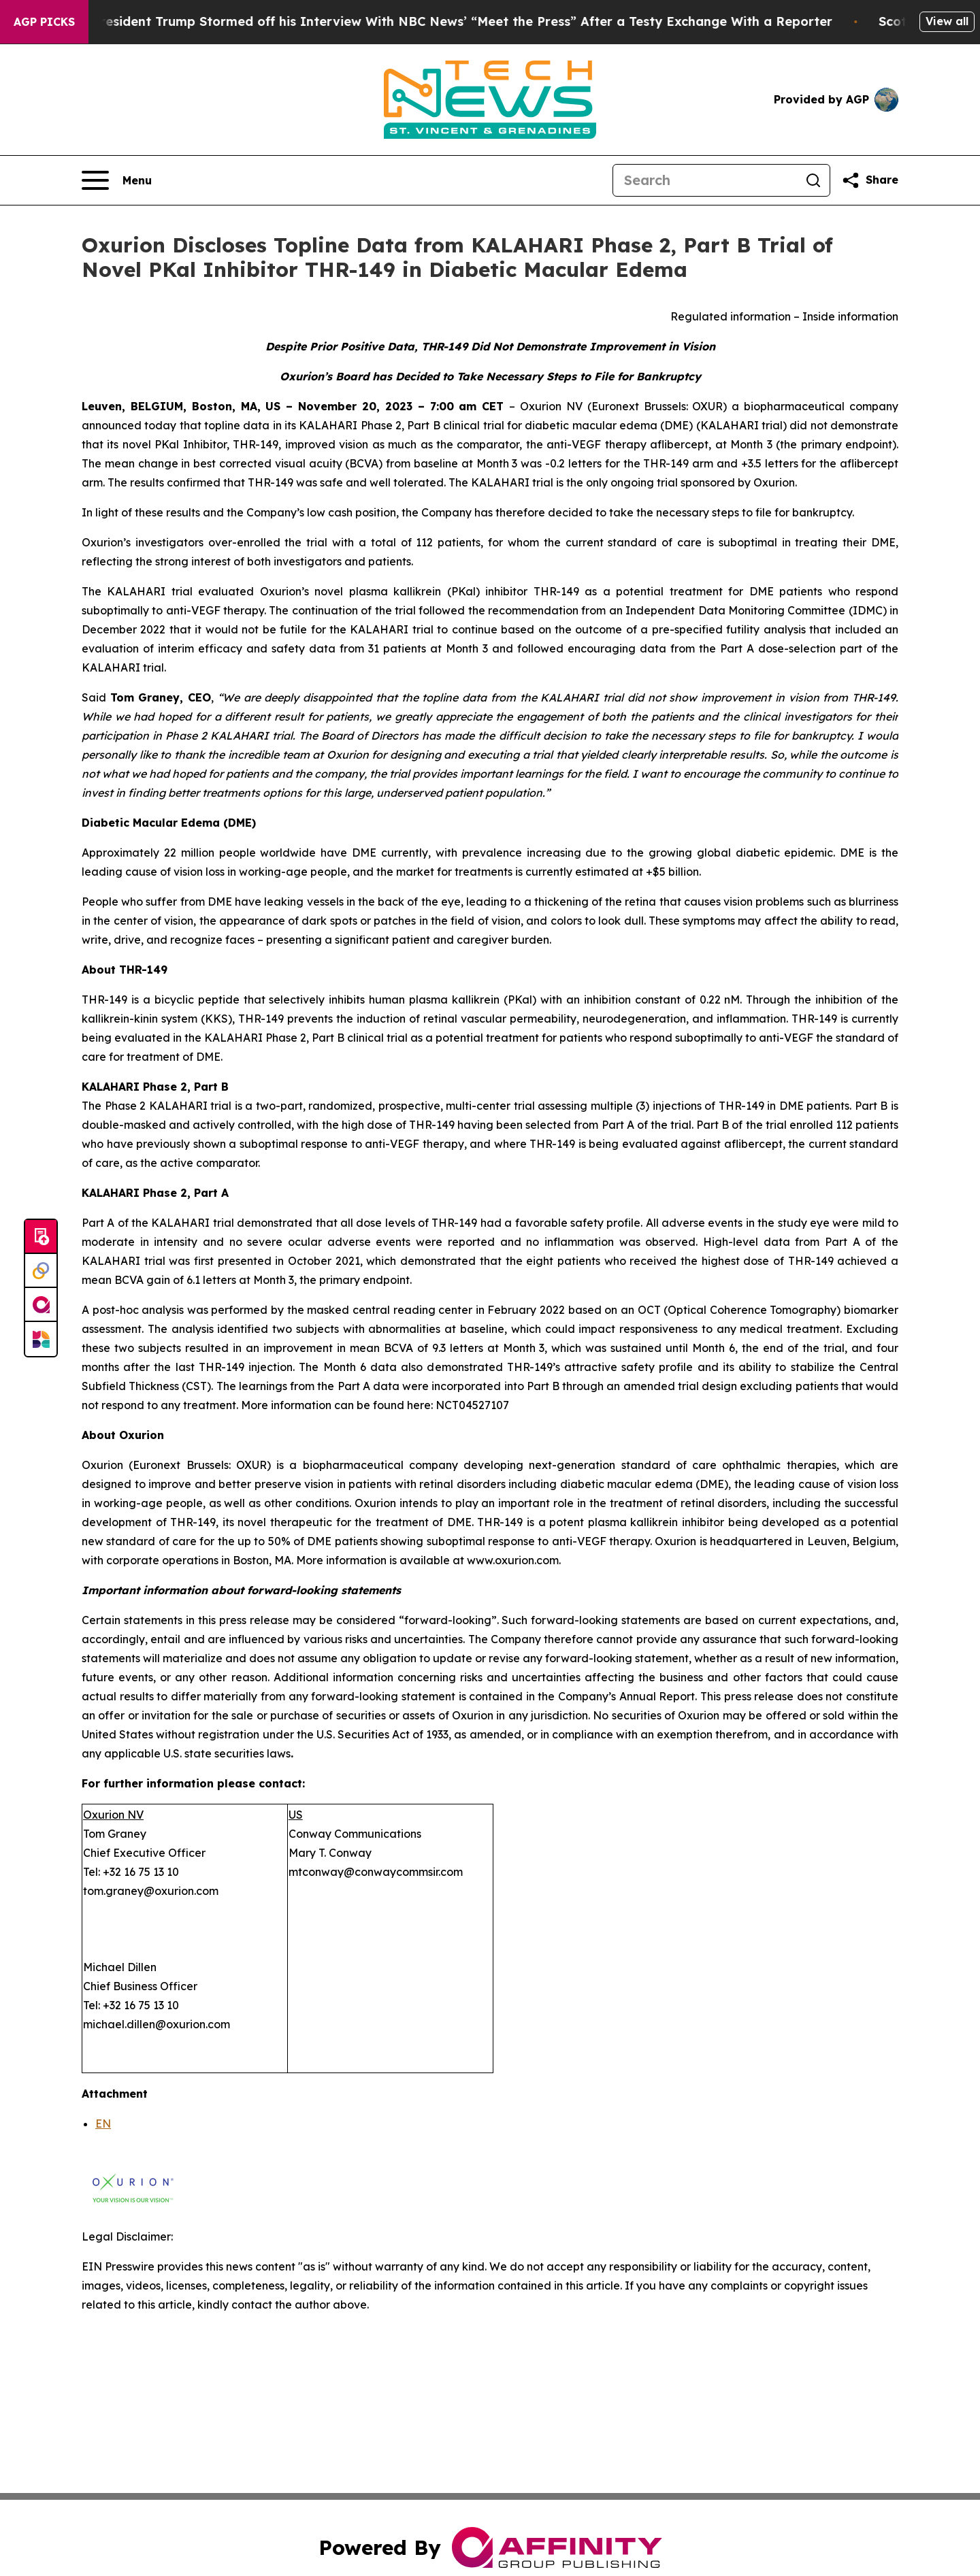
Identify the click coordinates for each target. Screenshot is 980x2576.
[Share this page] (869, 180)
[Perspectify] (40, 1271)
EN (103, 2123)
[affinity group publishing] (40, 1305)
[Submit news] (40, 1237)
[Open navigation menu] (117, 180)
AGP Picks (44, 22)
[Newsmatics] (40, 1339)
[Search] (705, 180)
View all (947, 21)
